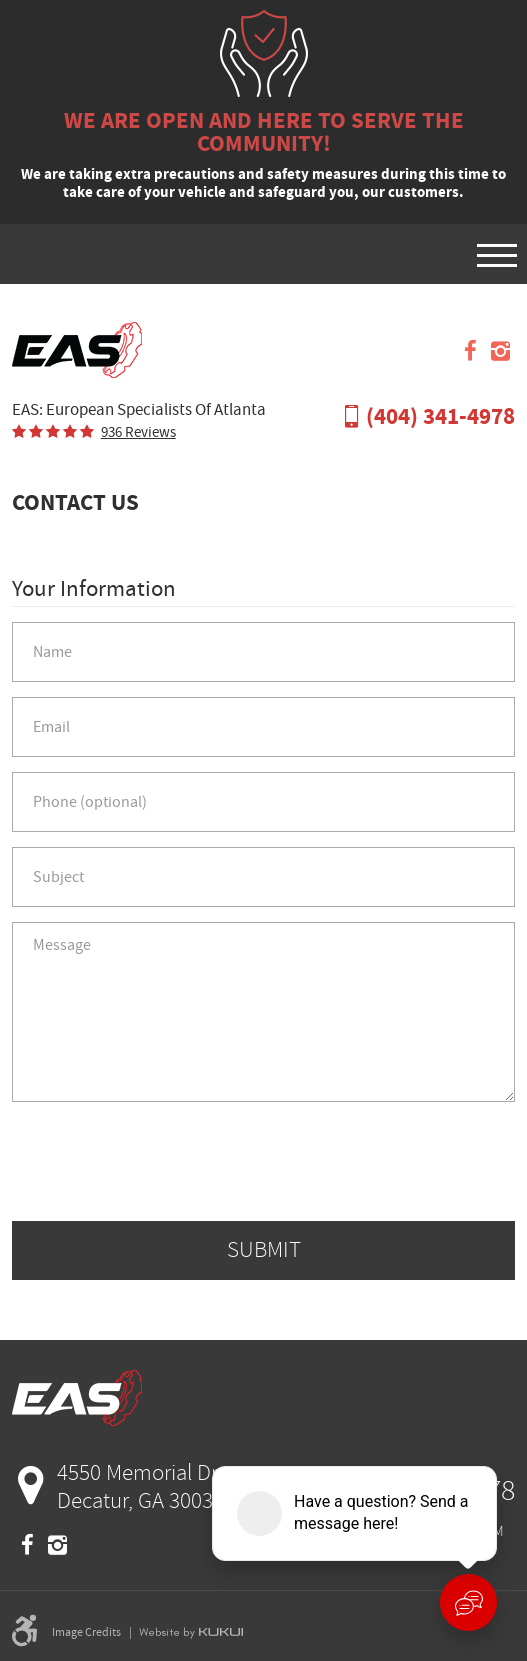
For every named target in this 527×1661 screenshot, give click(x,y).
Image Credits (86, 1632)
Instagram (500, 351)
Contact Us (75, 502)
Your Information (94, 589)
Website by (191, 1632)
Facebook (470, 351)
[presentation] (264, 1161)
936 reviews (138, 432)
